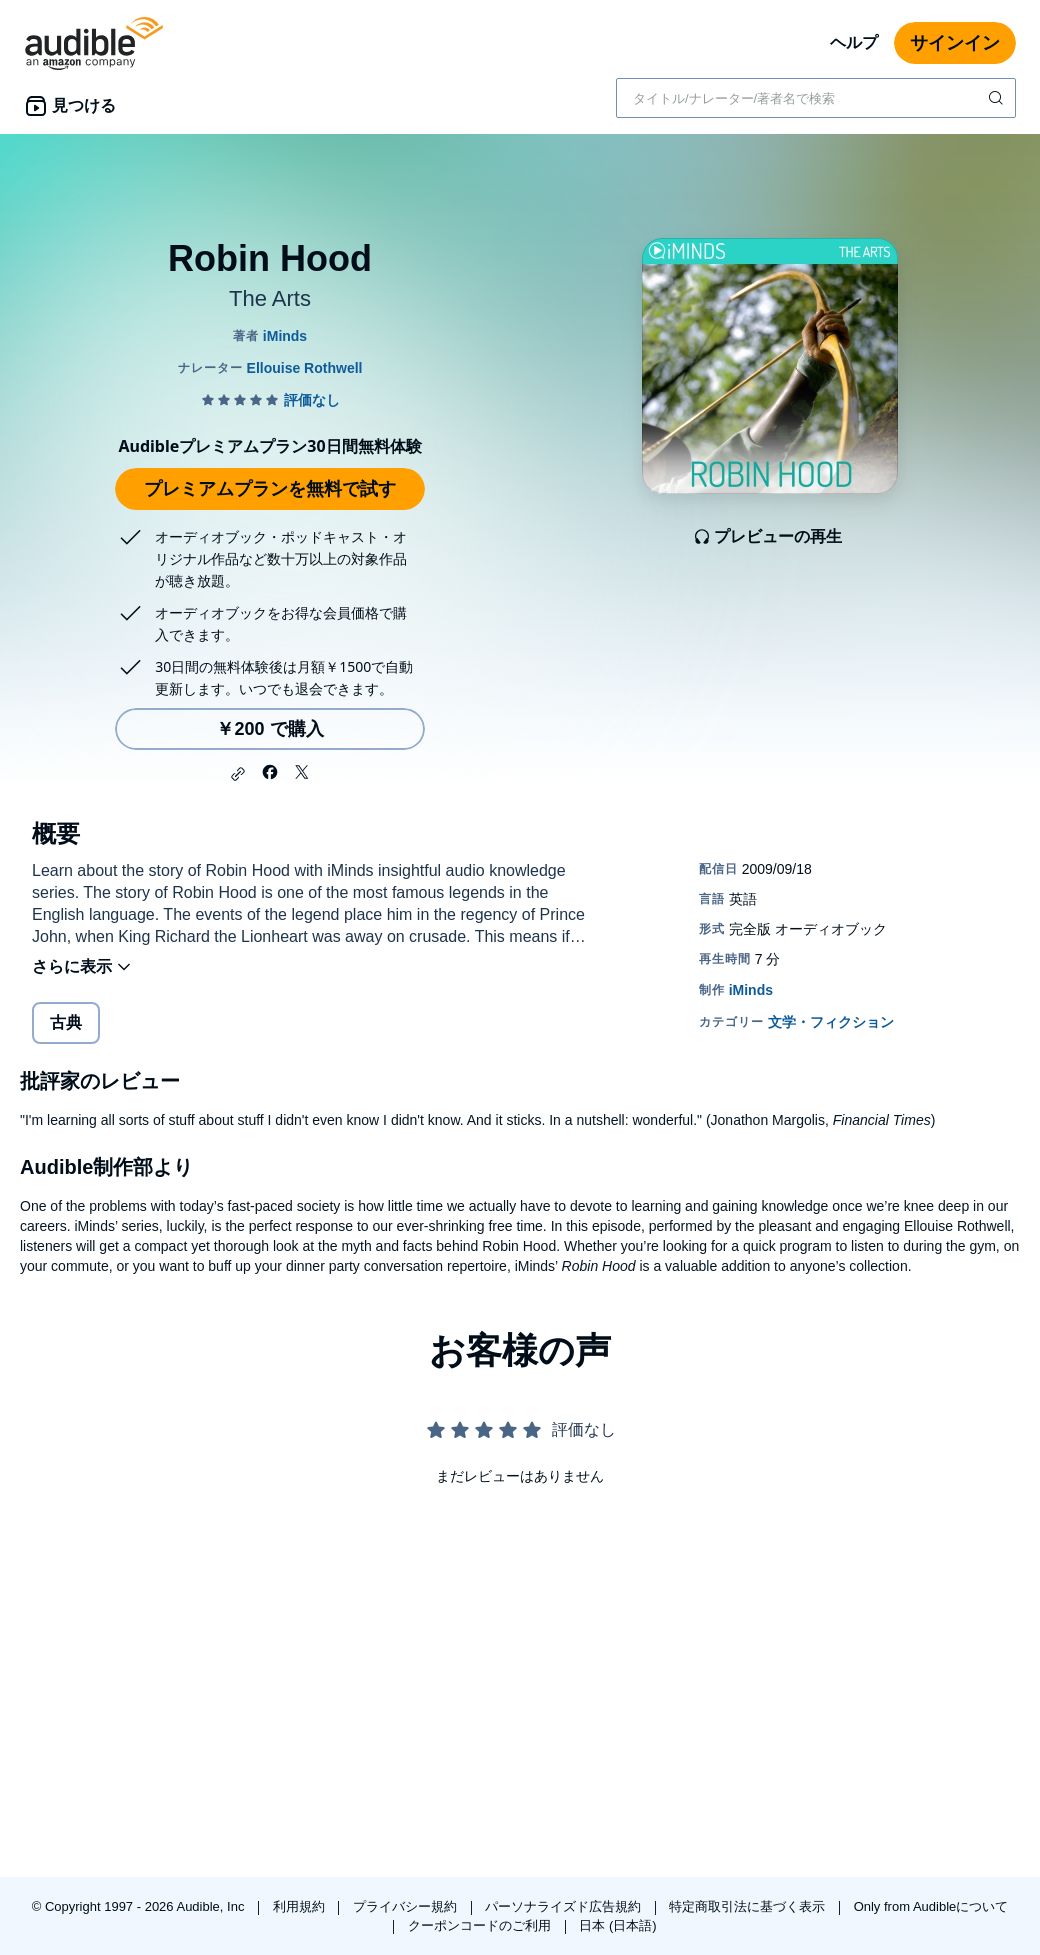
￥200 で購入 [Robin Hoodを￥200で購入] (269, 729)
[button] (238, 774)
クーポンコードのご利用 (481, 1925)
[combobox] (816, 98)
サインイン (955, 43)
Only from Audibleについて (931, 1906)
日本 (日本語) (617, 1925)
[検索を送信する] (998, 98)
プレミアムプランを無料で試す (270, 489)
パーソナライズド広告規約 (565, 1906)
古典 (66, 1022)
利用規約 (301, 1906)
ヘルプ (854, 42)
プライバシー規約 (407, 1906)
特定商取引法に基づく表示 (749, 1906)
